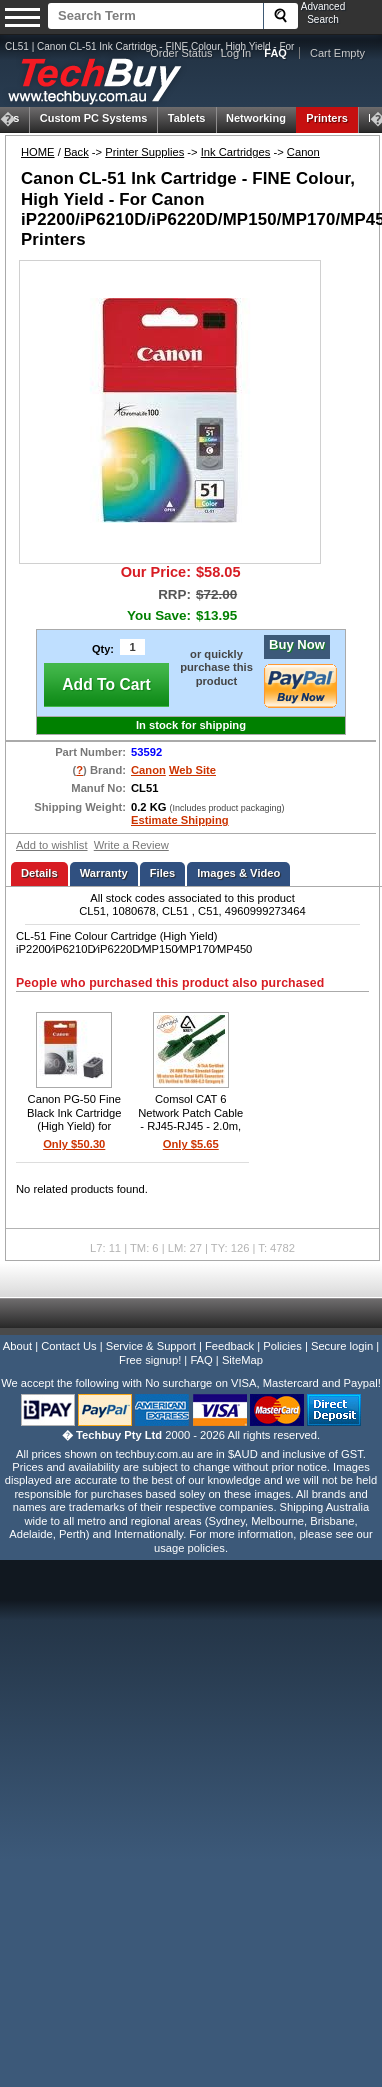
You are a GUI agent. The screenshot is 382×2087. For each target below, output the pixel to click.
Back (76, 152)
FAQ (201, 1360)
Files (163, 873)
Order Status (181, 53)
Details (39, 873)
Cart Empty (337, 53)
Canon (303, 152)
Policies (282, 1346)
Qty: (103, 649)
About (17, 1346)
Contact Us (68, 1346)
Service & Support (151, 1346)
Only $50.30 (74, 1144)
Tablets (187, 118)
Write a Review (131, 845)
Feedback (229, 1346)
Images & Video (238, 873)
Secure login (342, 1346)
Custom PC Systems (94, 118)
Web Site (192, 770)
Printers (327, 118)
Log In (236, 53)
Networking (256, 118)
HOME (38, 152)
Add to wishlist (52, 845)
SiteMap (242, 1360)
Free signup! (150, 1360)
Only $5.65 (191, 1144)
